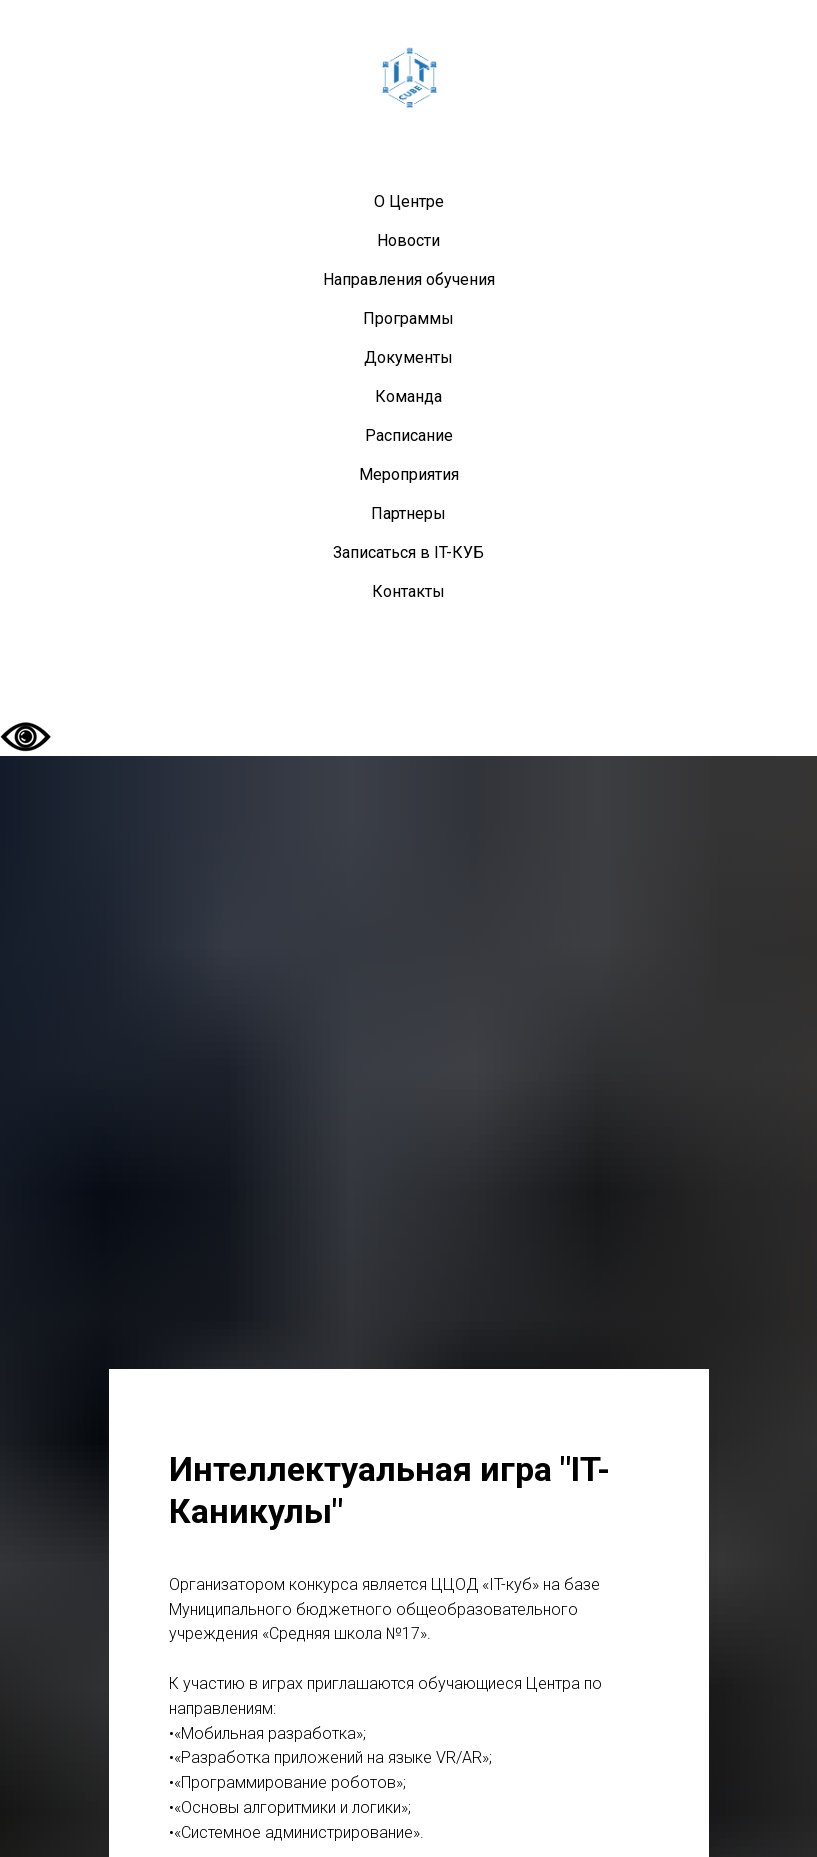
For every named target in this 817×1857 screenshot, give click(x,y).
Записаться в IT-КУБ (408, 552)
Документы (408, 357)
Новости (408, 240)
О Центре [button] (409, 201)
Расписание (409, 435)
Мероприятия (409, 474)
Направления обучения (409, 279)
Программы (408, 318)
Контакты (408, 591)
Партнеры (408, 513)
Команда (408, 396)
